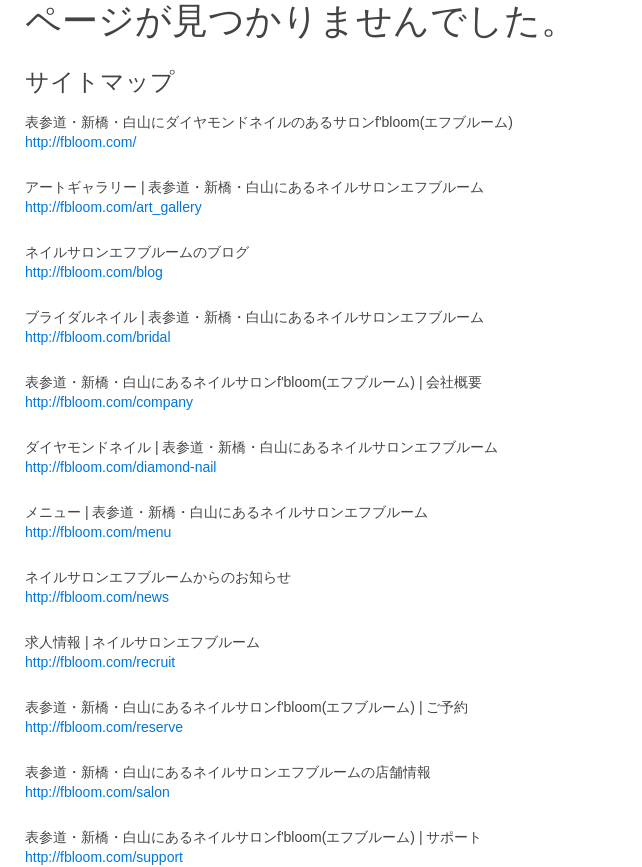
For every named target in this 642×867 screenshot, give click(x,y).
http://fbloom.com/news (97, 597)
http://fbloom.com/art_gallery (113, 207)
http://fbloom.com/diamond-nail (120, 467)
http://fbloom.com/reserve (104, 727)
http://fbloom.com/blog (94, 272)
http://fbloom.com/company (109, 402)
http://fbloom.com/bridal (98, 337)
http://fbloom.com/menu (98, 532)
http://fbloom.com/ (80, 142)
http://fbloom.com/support (104, 857)
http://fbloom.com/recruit (100, 662)
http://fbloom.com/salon (97, 792)
